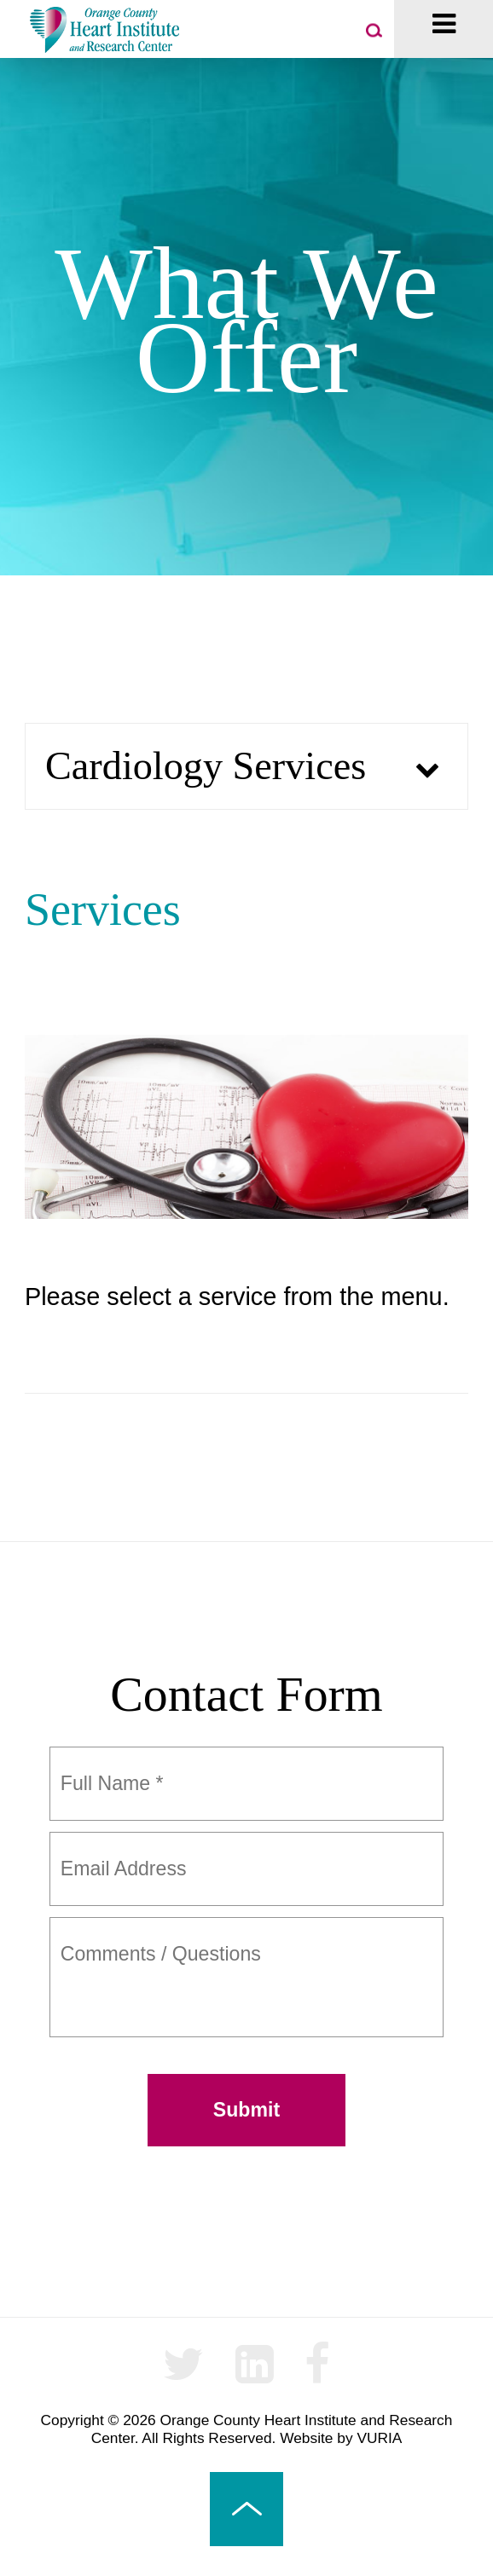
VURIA (379, 2437)
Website (306, 2437)
